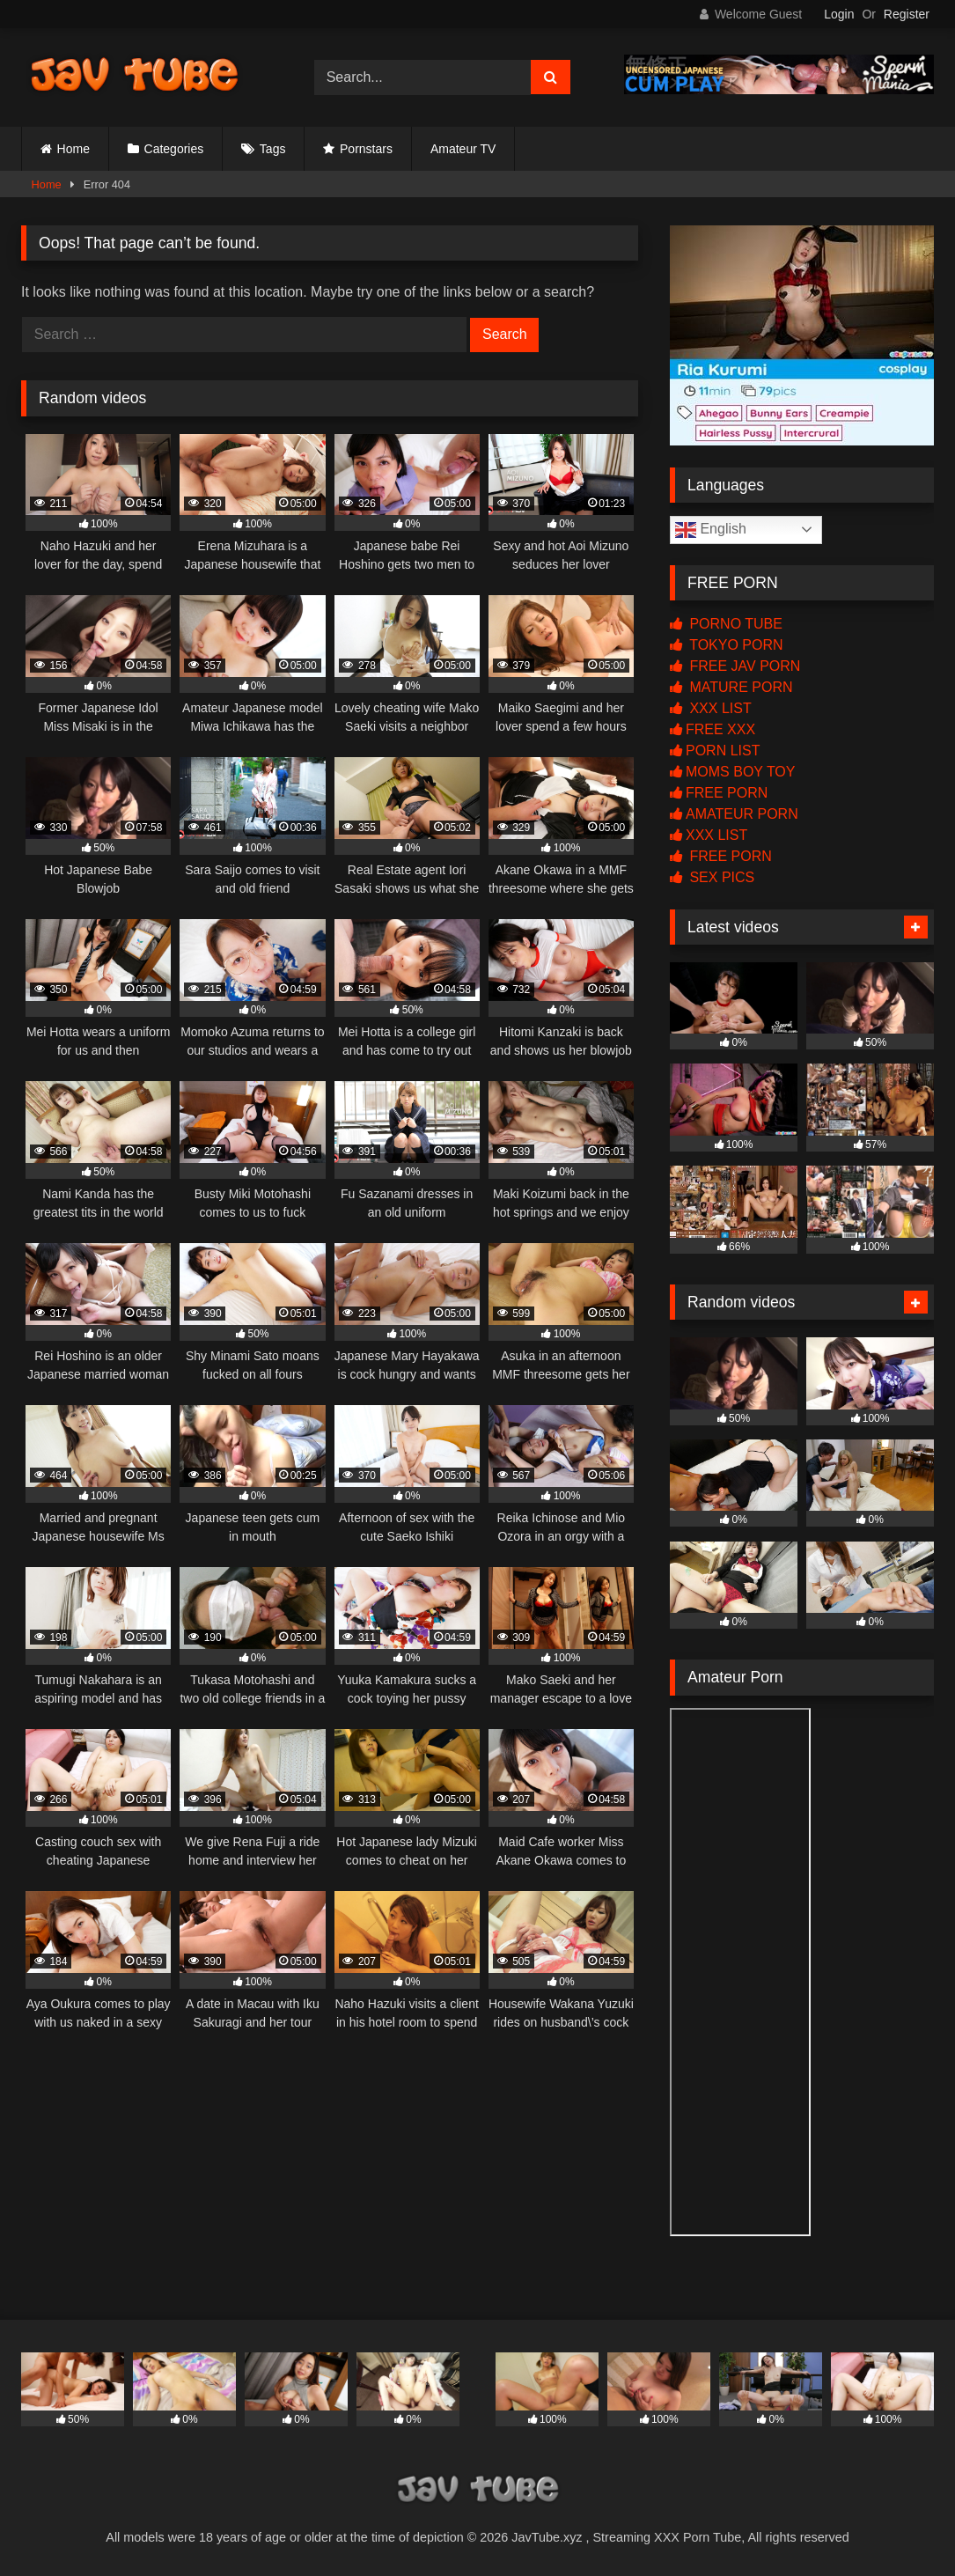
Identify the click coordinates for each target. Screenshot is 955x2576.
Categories (174, 149)
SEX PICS (712, 877)
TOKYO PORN (726, 644)
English (710, 530)
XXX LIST (711, 708)
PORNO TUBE (726, 623)
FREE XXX (712, 729)
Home (73, 149)
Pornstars (366, 149)
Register (906, 14)
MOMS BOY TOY (732, 771)
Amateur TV (463, 149)
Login (839, 14)
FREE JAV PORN (735, 666)
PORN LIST (715, 750)
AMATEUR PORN (734, 813)
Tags (273, 149)
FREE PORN (719, 792)
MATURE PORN (731, 687)
